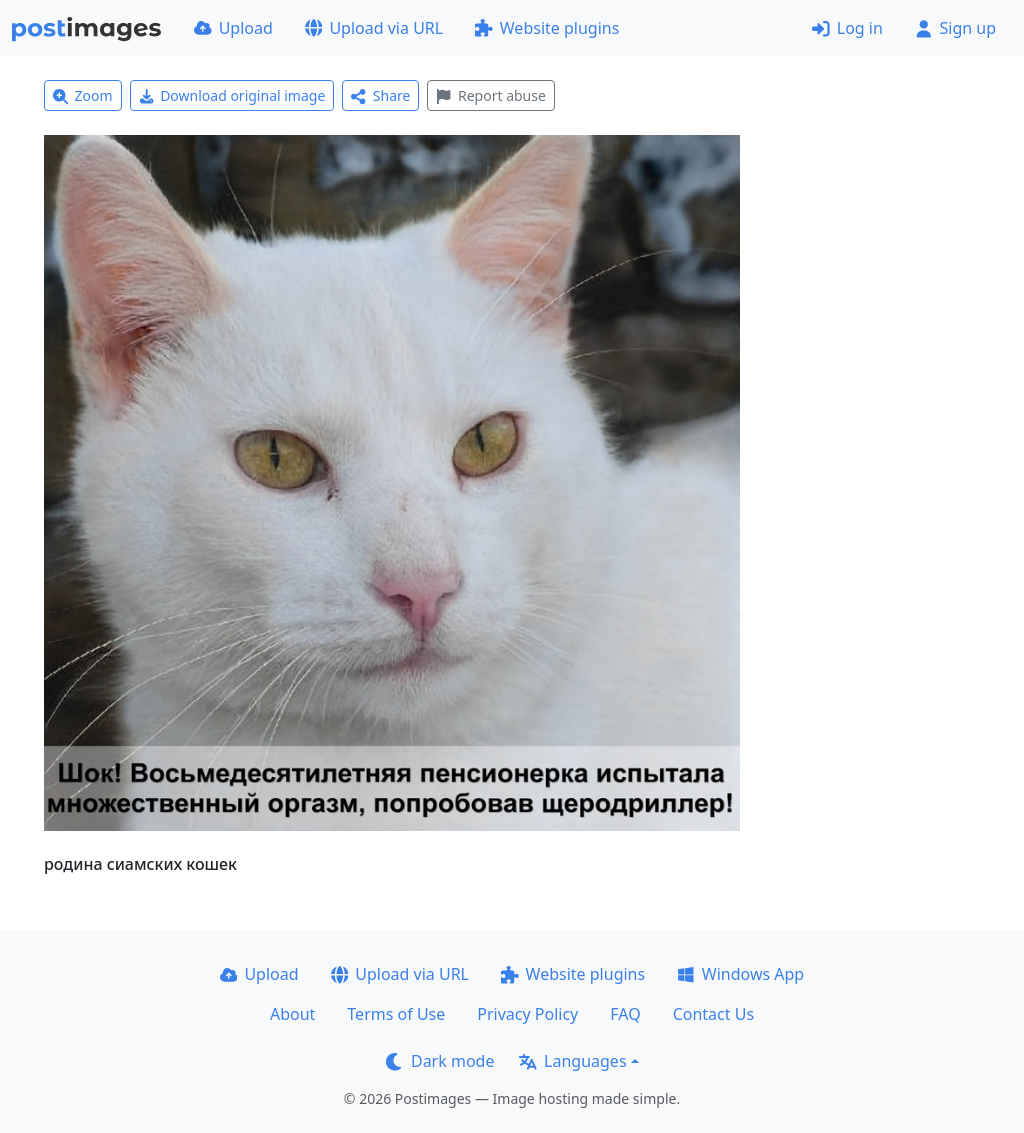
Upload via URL (374, 28)
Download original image (232, 95)
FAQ (625, 1014)
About (292, 1014)
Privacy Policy (527, 1014)
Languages (572, 1061)
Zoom (83, 95)
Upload (233, 28)
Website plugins (547, 28)
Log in (847, 28)
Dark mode (440, 1061)
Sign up (955, 28)
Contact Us (713, 1014)
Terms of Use (396, 1014)
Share (380, 95)
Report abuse (490, 95)
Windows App (740, 974)
